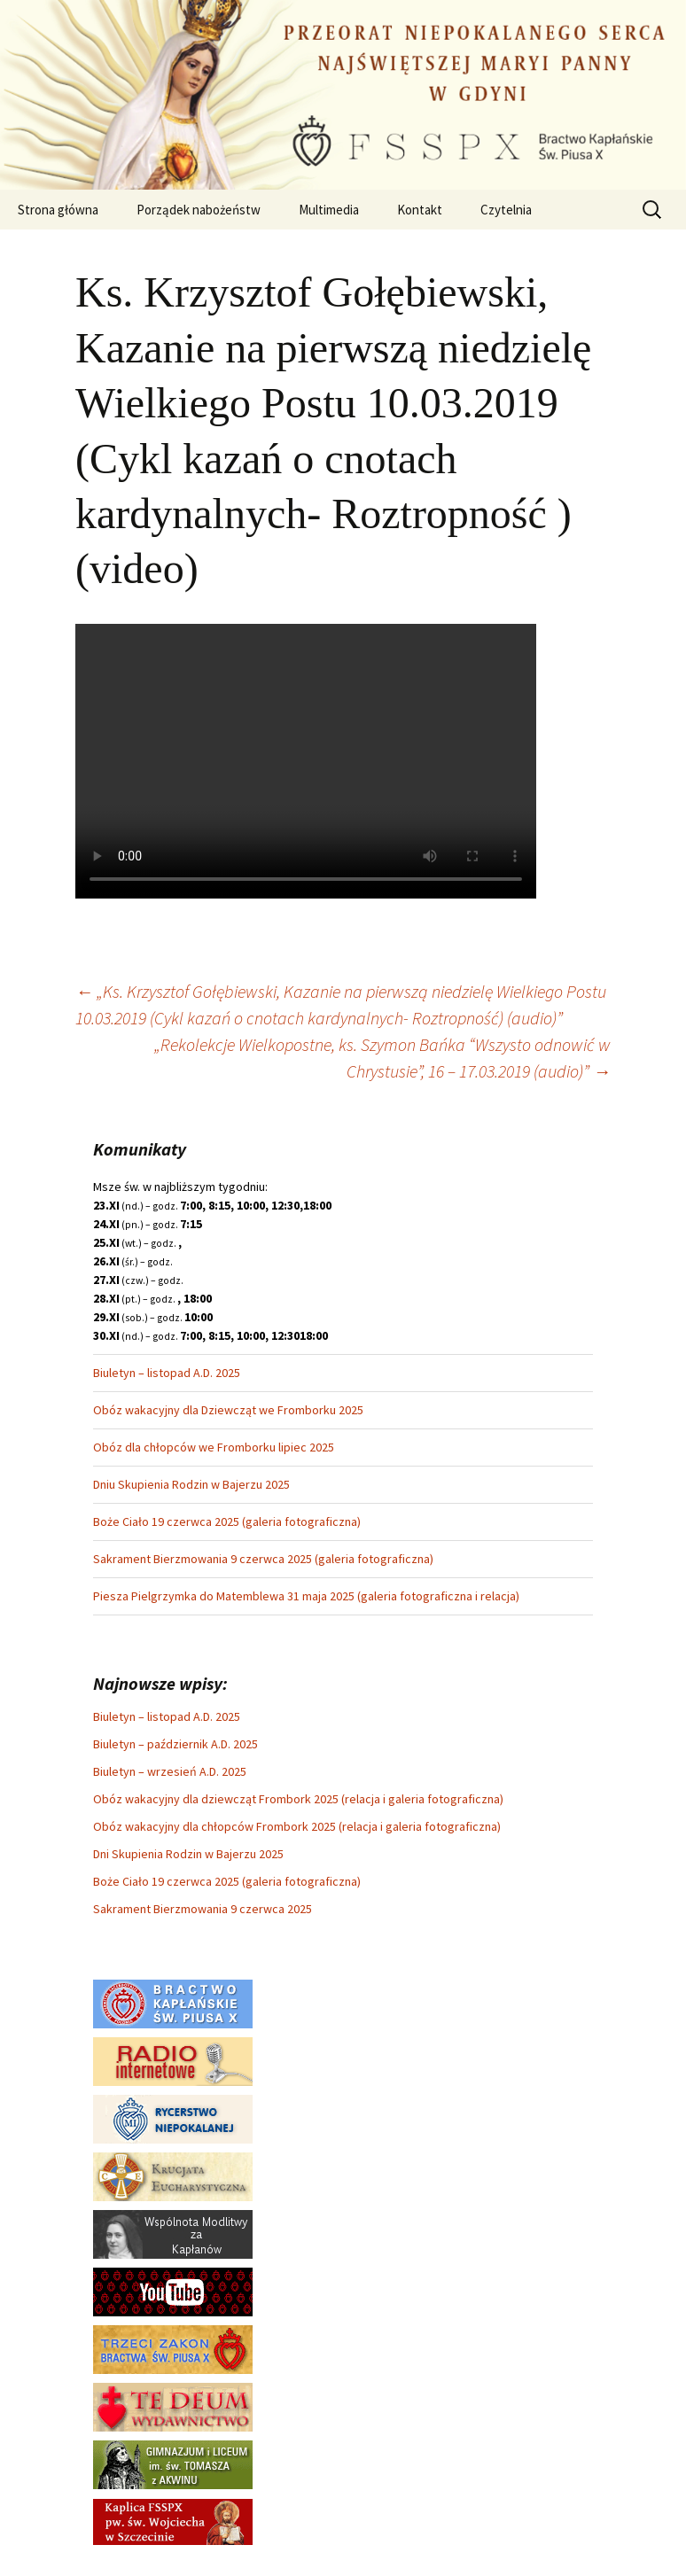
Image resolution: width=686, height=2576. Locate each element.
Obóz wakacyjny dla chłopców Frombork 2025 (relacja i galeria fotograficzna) (297, 1826)
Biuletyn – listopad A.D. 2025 (166, 1373)
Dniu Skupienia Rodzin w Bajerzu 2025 (191, 1484)
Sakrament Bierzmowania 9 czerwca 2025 (202, 1909)
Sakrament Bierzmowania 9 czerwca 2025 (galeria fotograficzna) (263, 1559)
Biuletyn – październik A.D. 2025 (175, 1744)
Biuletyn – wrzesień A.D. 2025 (169, 1771)
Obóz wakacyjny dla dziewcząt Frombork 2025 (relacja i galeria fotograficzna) (298, 1799)
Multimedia (329, 209)
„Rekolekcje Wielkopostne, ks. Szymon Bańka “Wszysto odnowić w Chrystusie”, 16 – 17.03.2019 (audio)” (382, 1057)
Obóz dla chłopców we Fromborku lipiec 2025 (213, 1447)
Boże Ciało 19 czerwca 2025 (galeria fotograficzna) (227, 1521)
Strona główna (58, 209)
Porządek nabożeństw (198, 209)
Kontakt (419, 209)
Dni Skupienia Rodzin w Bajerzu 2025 (188, 1854)
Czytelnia (506, 209)
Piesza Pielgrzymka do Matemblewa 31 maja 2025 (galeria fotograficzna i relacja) (306, 1596)
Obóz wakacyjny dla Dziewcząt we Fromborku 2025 (228, 1410)
